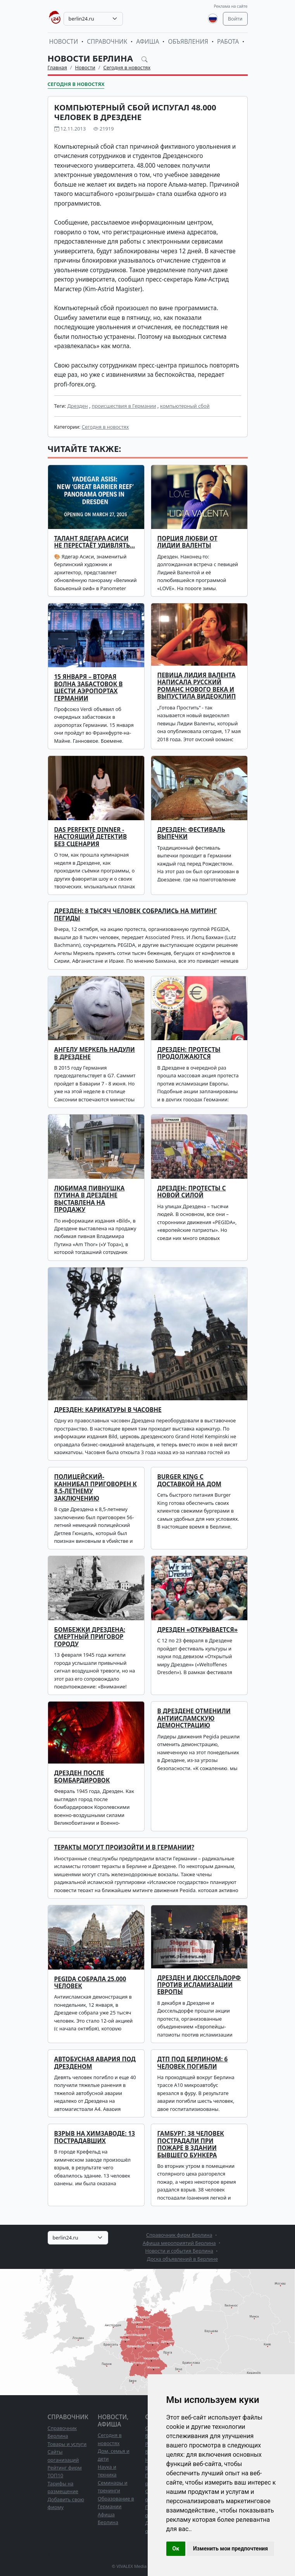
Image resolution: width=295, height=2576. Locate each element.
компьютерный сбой (185, 405)
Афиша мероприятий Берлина (179, 2242)
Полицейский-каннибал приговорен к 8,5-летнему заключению (95, 1487)
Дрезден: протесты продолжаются (189, 1053)
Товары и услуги (67, 2443)
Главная (57, 67)
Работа (228, 42)
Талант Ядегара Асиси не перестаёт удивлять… (94, 542)
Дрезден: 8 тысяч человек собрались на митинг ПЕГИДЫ (135, 914)
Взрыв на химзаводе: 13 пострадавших (94, 2137)
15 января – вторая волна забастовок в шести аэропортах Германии (88, 687)
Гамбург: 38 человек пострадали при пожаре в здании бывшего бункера (190, 2144)
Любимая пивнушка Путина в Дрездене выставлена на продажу (89, 1199)
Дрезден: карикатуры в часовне (108, 1410)
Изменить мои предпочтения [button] (230, 2548)
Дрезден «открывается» (197, 1630)
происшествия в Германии (124, 405)
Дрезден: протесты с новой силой (191, 1191)
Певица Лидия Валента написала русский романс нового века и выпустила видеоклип (196, 686)
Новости (63, 42)
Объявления (188, 42)
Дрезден (77, 405)
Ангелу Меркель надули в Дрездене (94, 1053)
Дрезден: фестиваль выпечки (191, 833)
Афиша (147, 42)
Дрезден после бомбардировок (82, 1776)
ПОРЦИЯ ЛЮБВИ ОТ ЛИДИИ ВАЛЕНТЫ (187, 542)
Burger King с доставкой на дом (189, 1480)
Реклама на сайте (230, 6)
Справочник (107, 42)
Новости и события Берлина (179, 2250)
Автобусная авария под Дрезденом (95, 2062)
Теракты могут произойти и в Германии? (124, 1847)
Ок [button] (176, 2548)
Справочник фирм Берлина (179, 2234)
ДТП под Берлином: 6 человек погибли (192, 2062)
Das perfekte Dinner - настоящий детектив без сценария (90, 837)
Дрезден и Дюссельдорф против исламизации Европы (199, 1985)
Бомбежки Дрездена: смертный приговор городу (90, 1637)
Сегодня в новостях (127, 67)
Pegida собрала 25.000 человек (90, 1982)
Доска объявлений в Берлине (182, 2258)
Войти (235, 18)
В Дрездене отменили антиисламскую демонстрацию (194, 1718)
